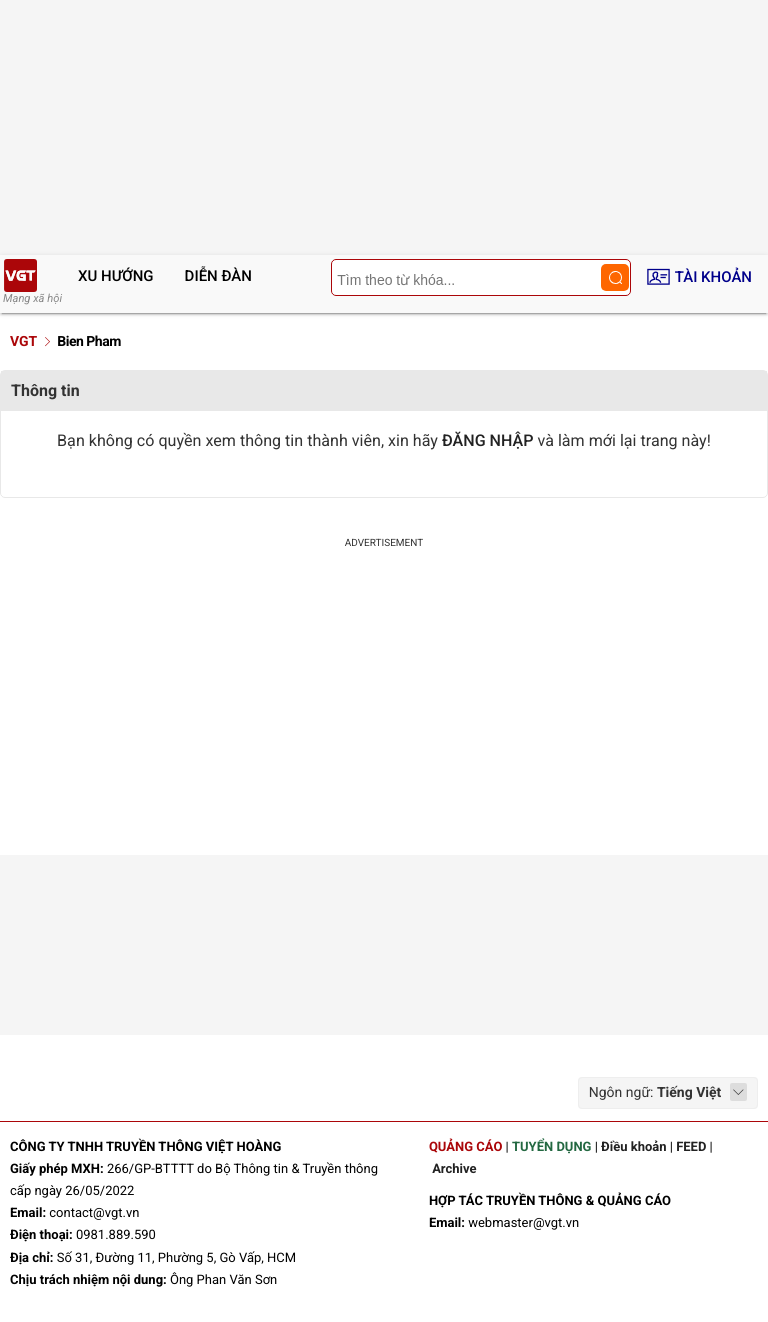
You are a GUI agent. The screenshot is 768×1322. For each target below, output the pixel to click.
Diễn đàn (218, 276)
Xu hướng (116, 276)
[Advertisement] (384, 705)
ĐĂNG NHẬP (488, 440)
